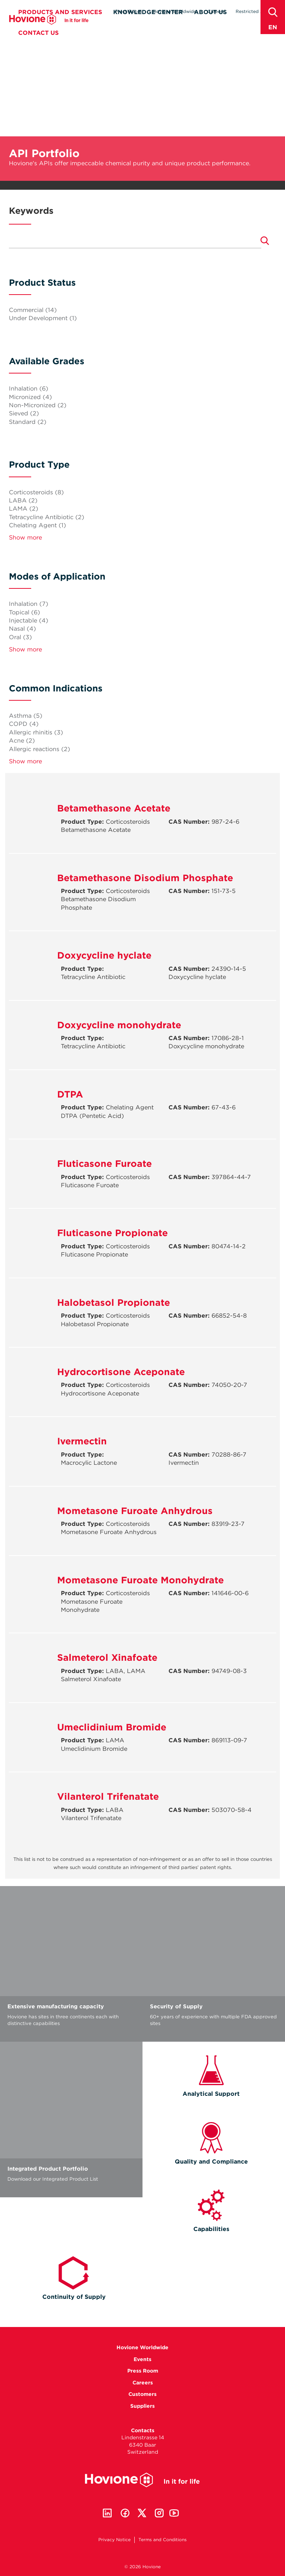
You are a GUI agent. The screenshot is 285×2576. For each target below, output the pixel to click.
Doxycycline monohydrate (119, 1024)
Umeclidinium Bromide (111, 1727)
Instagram (159, 2513)
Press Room (128, 11)
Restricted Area (253, 11)
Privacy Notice (114, 2539)
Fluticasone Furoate (104, 1163)
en (272, 27)
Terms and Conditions (162, 2539)
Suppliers (142, 2406)
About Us (210, 24)
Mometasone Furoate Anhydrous (135, 1510)
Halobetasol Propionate (113, 1302)
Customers (142, 2394)
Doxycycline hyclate (104, 955)
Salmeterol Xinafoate (107, 1657)
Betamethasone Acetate (113, 808)
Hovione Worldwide (174, 11)
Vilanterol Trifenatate (108, 1796)
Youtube (174, 2513)
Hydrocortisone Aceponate (121, 1371)
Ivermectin (82, 1441)
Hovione (49, 32)
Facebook (125, 2513)
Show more (25, 537)
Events (142, 2359)
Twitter (142, 2513)
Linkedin (107, 2513)
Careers (216, 11)
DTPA (70, 1094)
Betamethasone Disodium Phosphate (145, 877)
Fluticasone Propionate (112, 1232)
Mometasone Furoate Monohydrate (140, 1580)
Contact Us (38, 45)
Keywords (31, 210)
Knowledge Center (148, 24)
